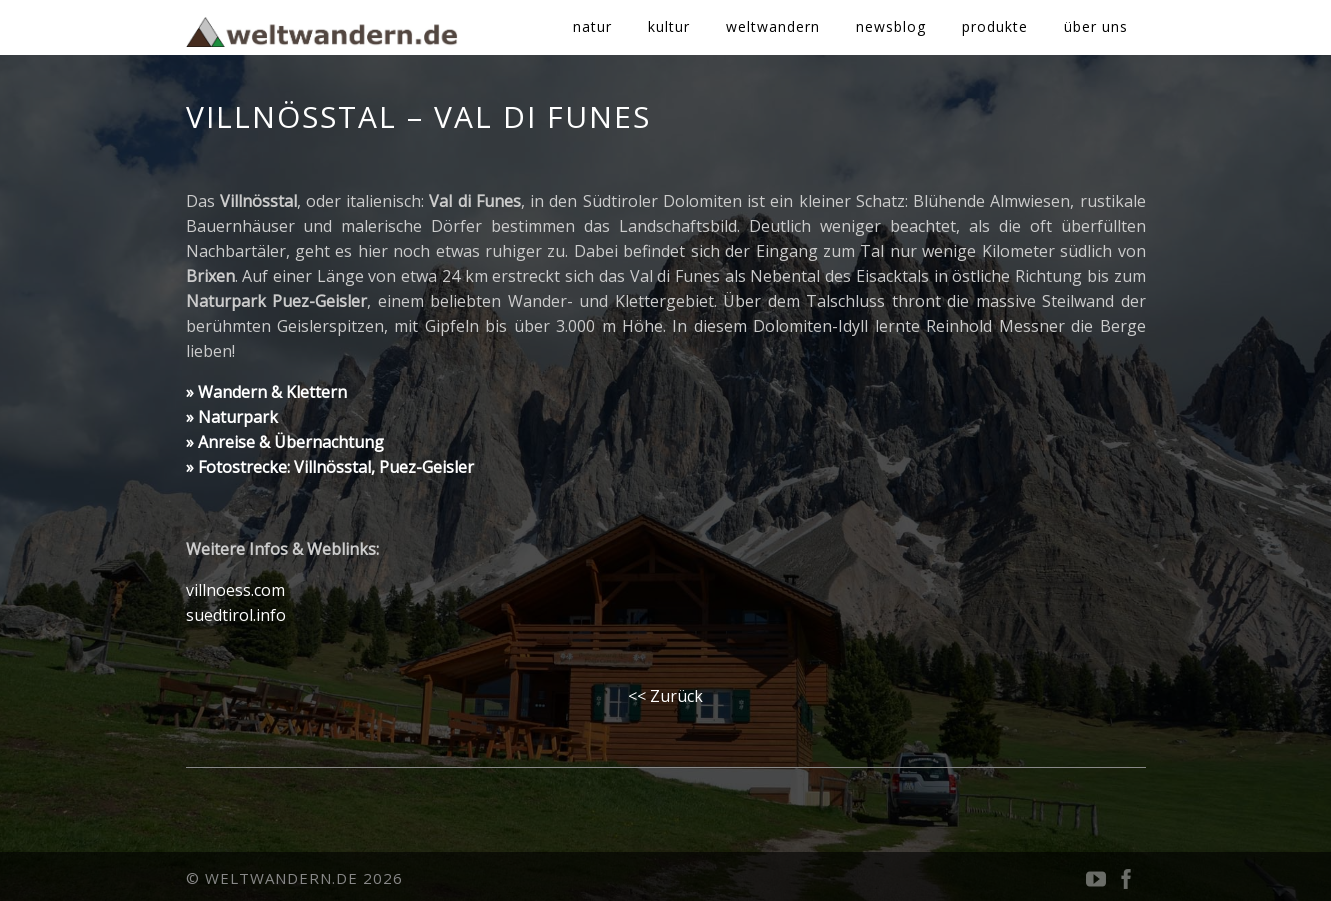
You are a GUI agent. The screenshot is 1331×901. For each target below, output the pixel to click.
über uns (1096, 26)
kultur (669, 26)
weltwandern (773, 26)
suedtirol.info (236, 615)
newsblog (891, 26)
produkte (995, 26)
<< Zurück (665, 696)
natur (592, 26)
